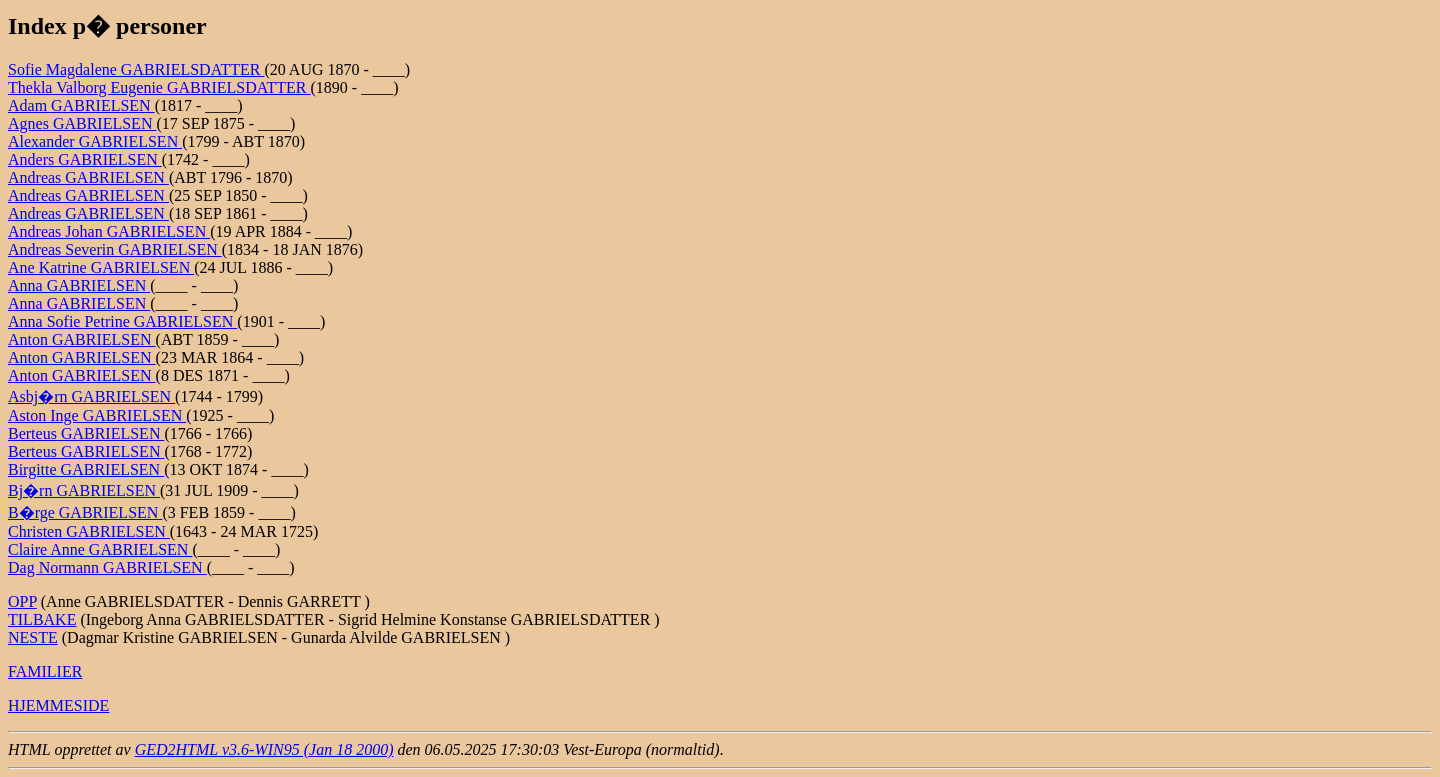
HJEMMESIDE (58, 705)
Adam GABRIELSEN (81, 105)
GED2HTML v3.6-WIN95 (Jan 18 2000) (264, 749)
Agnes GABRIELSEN (82, 123)
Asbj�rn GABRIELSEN (91, 396)
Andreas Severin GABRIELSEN (115, 249)
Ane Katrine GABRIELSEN (101, 267)
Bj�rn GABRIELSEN (84, 490)
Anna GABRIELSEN (79, 285)
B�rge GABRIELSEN (85, 512)
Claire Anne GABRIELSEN (100, 549)
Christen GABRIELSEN (89, 531)
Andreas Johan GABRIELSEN (109, 231)
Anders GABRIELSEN (85, 159)
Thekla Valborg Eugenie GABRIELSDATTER (159, 87)
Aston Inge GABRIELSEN (97, 415)
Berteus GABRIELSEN (86, 433)
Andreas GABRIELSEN (88, 177)
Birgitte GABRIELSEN (86, 469)
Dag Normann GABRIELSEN (107, 567)
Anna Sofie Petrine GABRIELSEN (122, 321)
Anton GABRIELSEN (82, 339)
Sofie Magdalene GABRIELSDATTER (136, 69)
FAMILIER (45, 671)
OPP (22, 601)
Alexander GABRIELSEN (95, 141)
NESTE (33, 637)
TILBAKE (42, 619)
